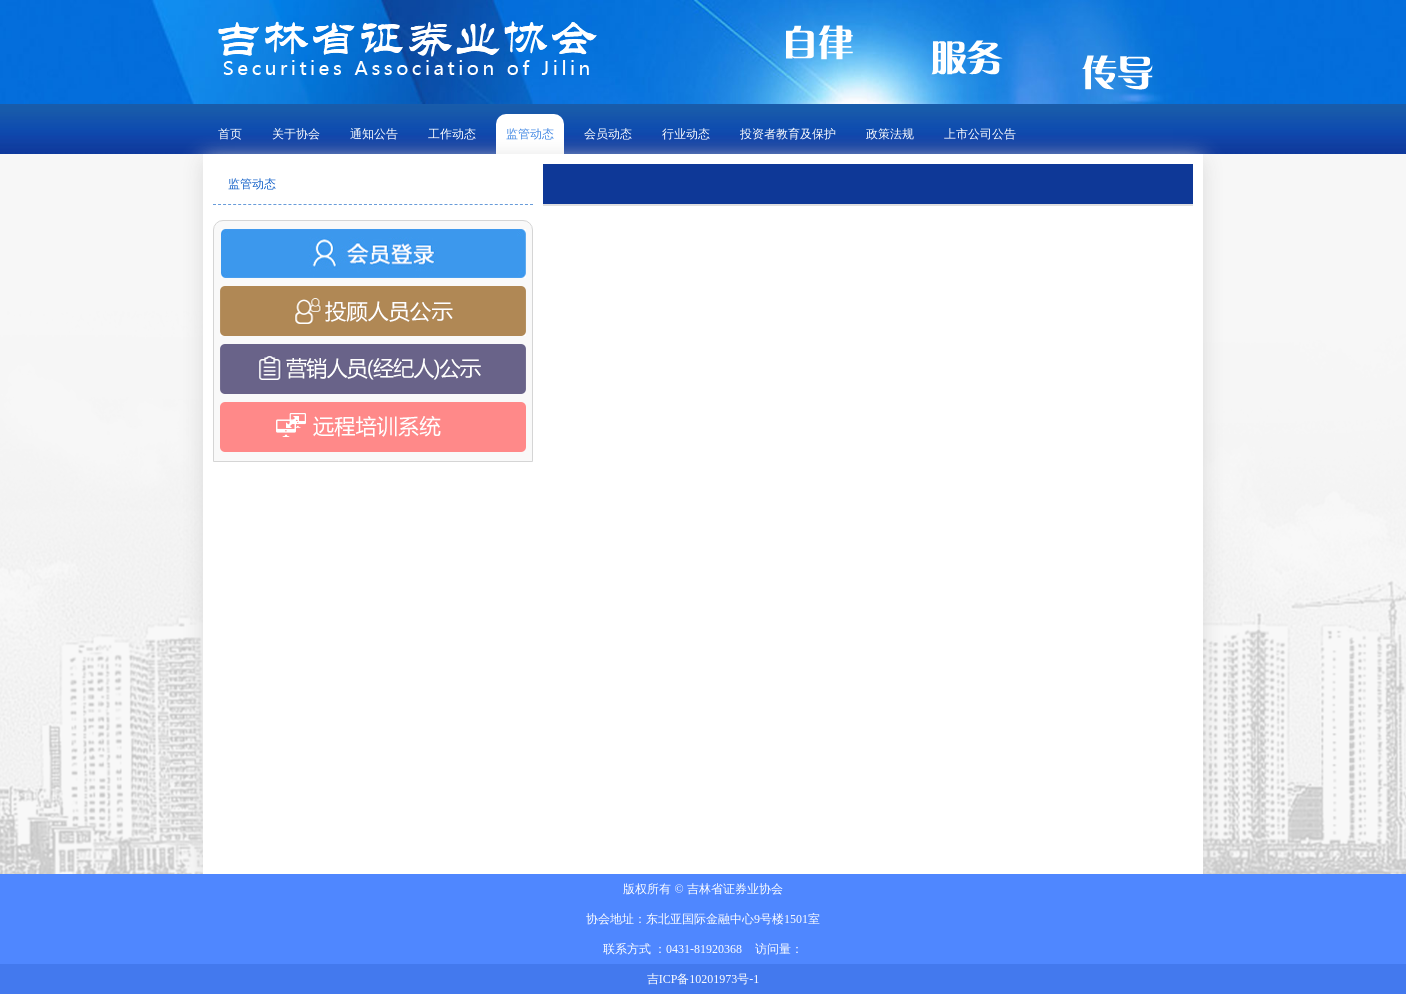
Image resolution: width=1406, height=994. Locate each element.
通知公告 (374, 134)
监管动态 (530, 134)
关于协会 (296, 134)
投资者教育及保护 (788, 134)
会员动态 (608, 134)
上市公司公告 (980, 134)
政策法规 (890, 134)
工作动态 (452, 134)
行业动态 (686, 134)
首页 (230, 134)
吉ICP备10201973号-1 (703, 979)
